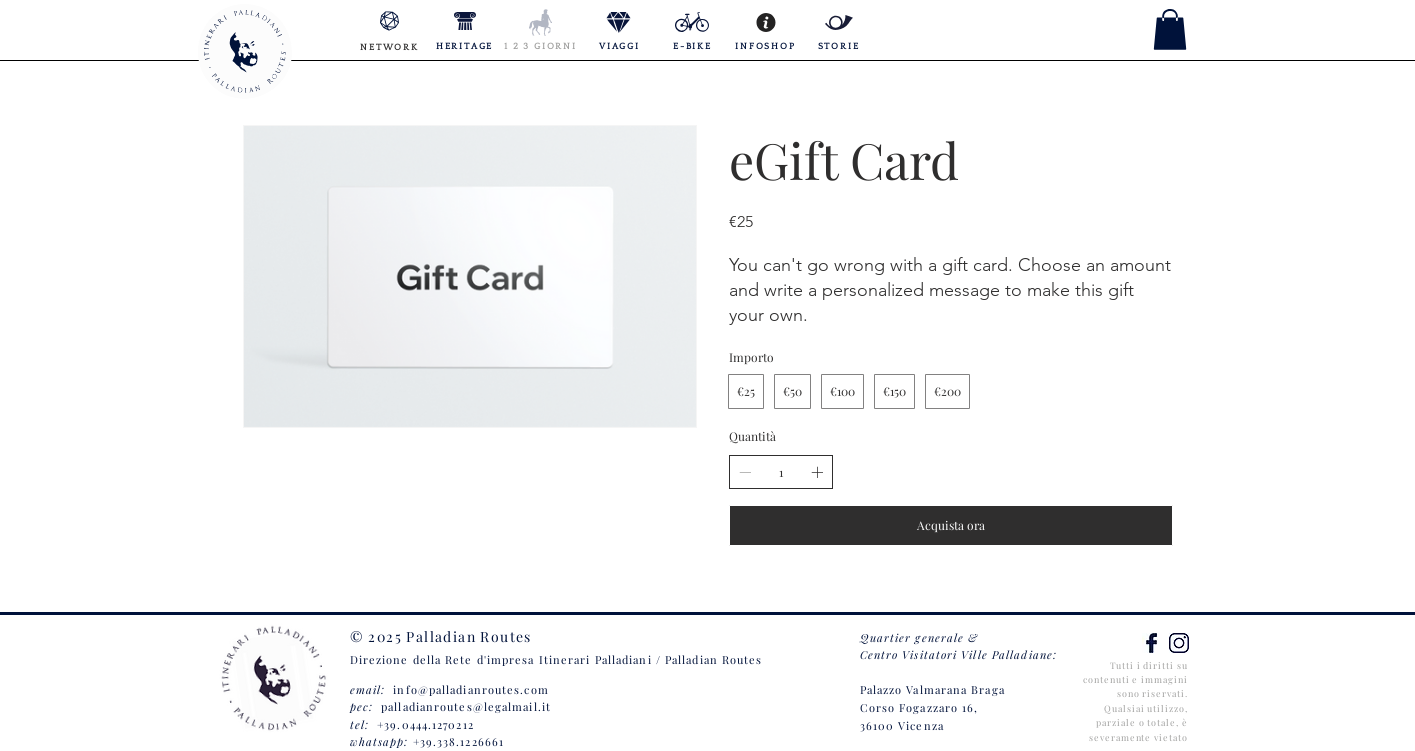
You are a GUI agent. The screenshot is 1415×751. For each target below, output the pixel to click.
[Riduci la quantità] (745, 472)
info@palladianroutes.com (470, 689)
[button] (1170, 29)
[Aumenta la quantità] (817, 472)
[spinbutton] (781, 472)
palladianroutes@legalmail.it (466, 706)
